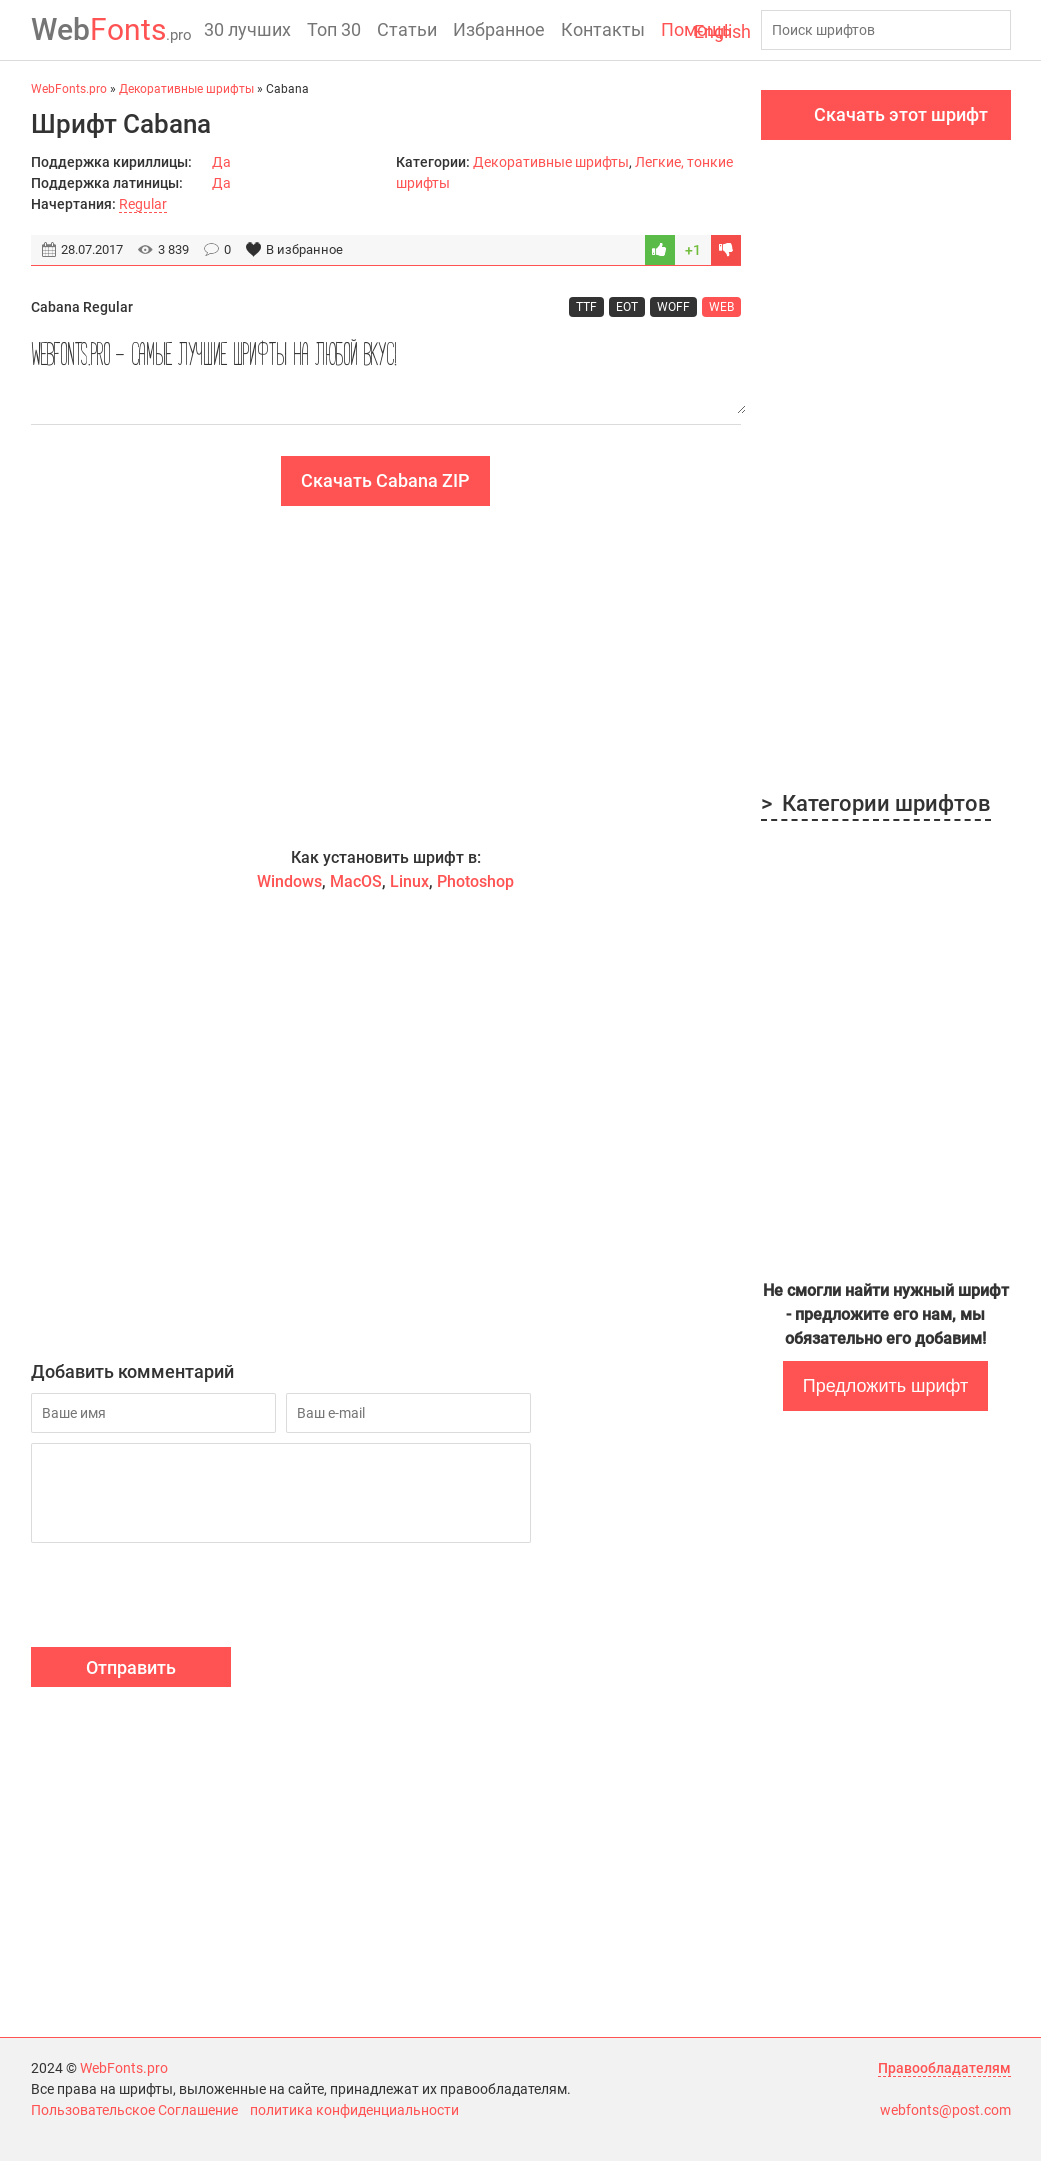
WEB (721, 307)
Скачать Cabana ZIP (385, 481)
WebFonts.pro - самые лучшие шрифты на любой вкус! (386, 371)
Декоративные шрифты (551, 162)
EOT (627, 307)
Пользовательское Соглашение (134, 2111)
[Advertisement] (386, 677)
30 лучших (247, 29)
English (722, 31)
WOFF (673, 307)
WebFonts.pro (124, 2069)
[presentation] (183, 1599)
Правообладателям (944, 2069)
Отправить (131, 1668)
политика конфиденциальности (354, 2111)
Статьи (407, 29)
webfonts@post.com (945, 2111)
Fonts (111, 29)
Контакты (603, 29)
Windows (289, 882)
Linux (409, 882)
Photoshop (475, 882)
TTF (586, 307)
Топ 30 (334, 29)
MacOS (356, 882)
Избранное (499, 29)
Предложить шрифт (885, 1386)
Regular (143, 204)
